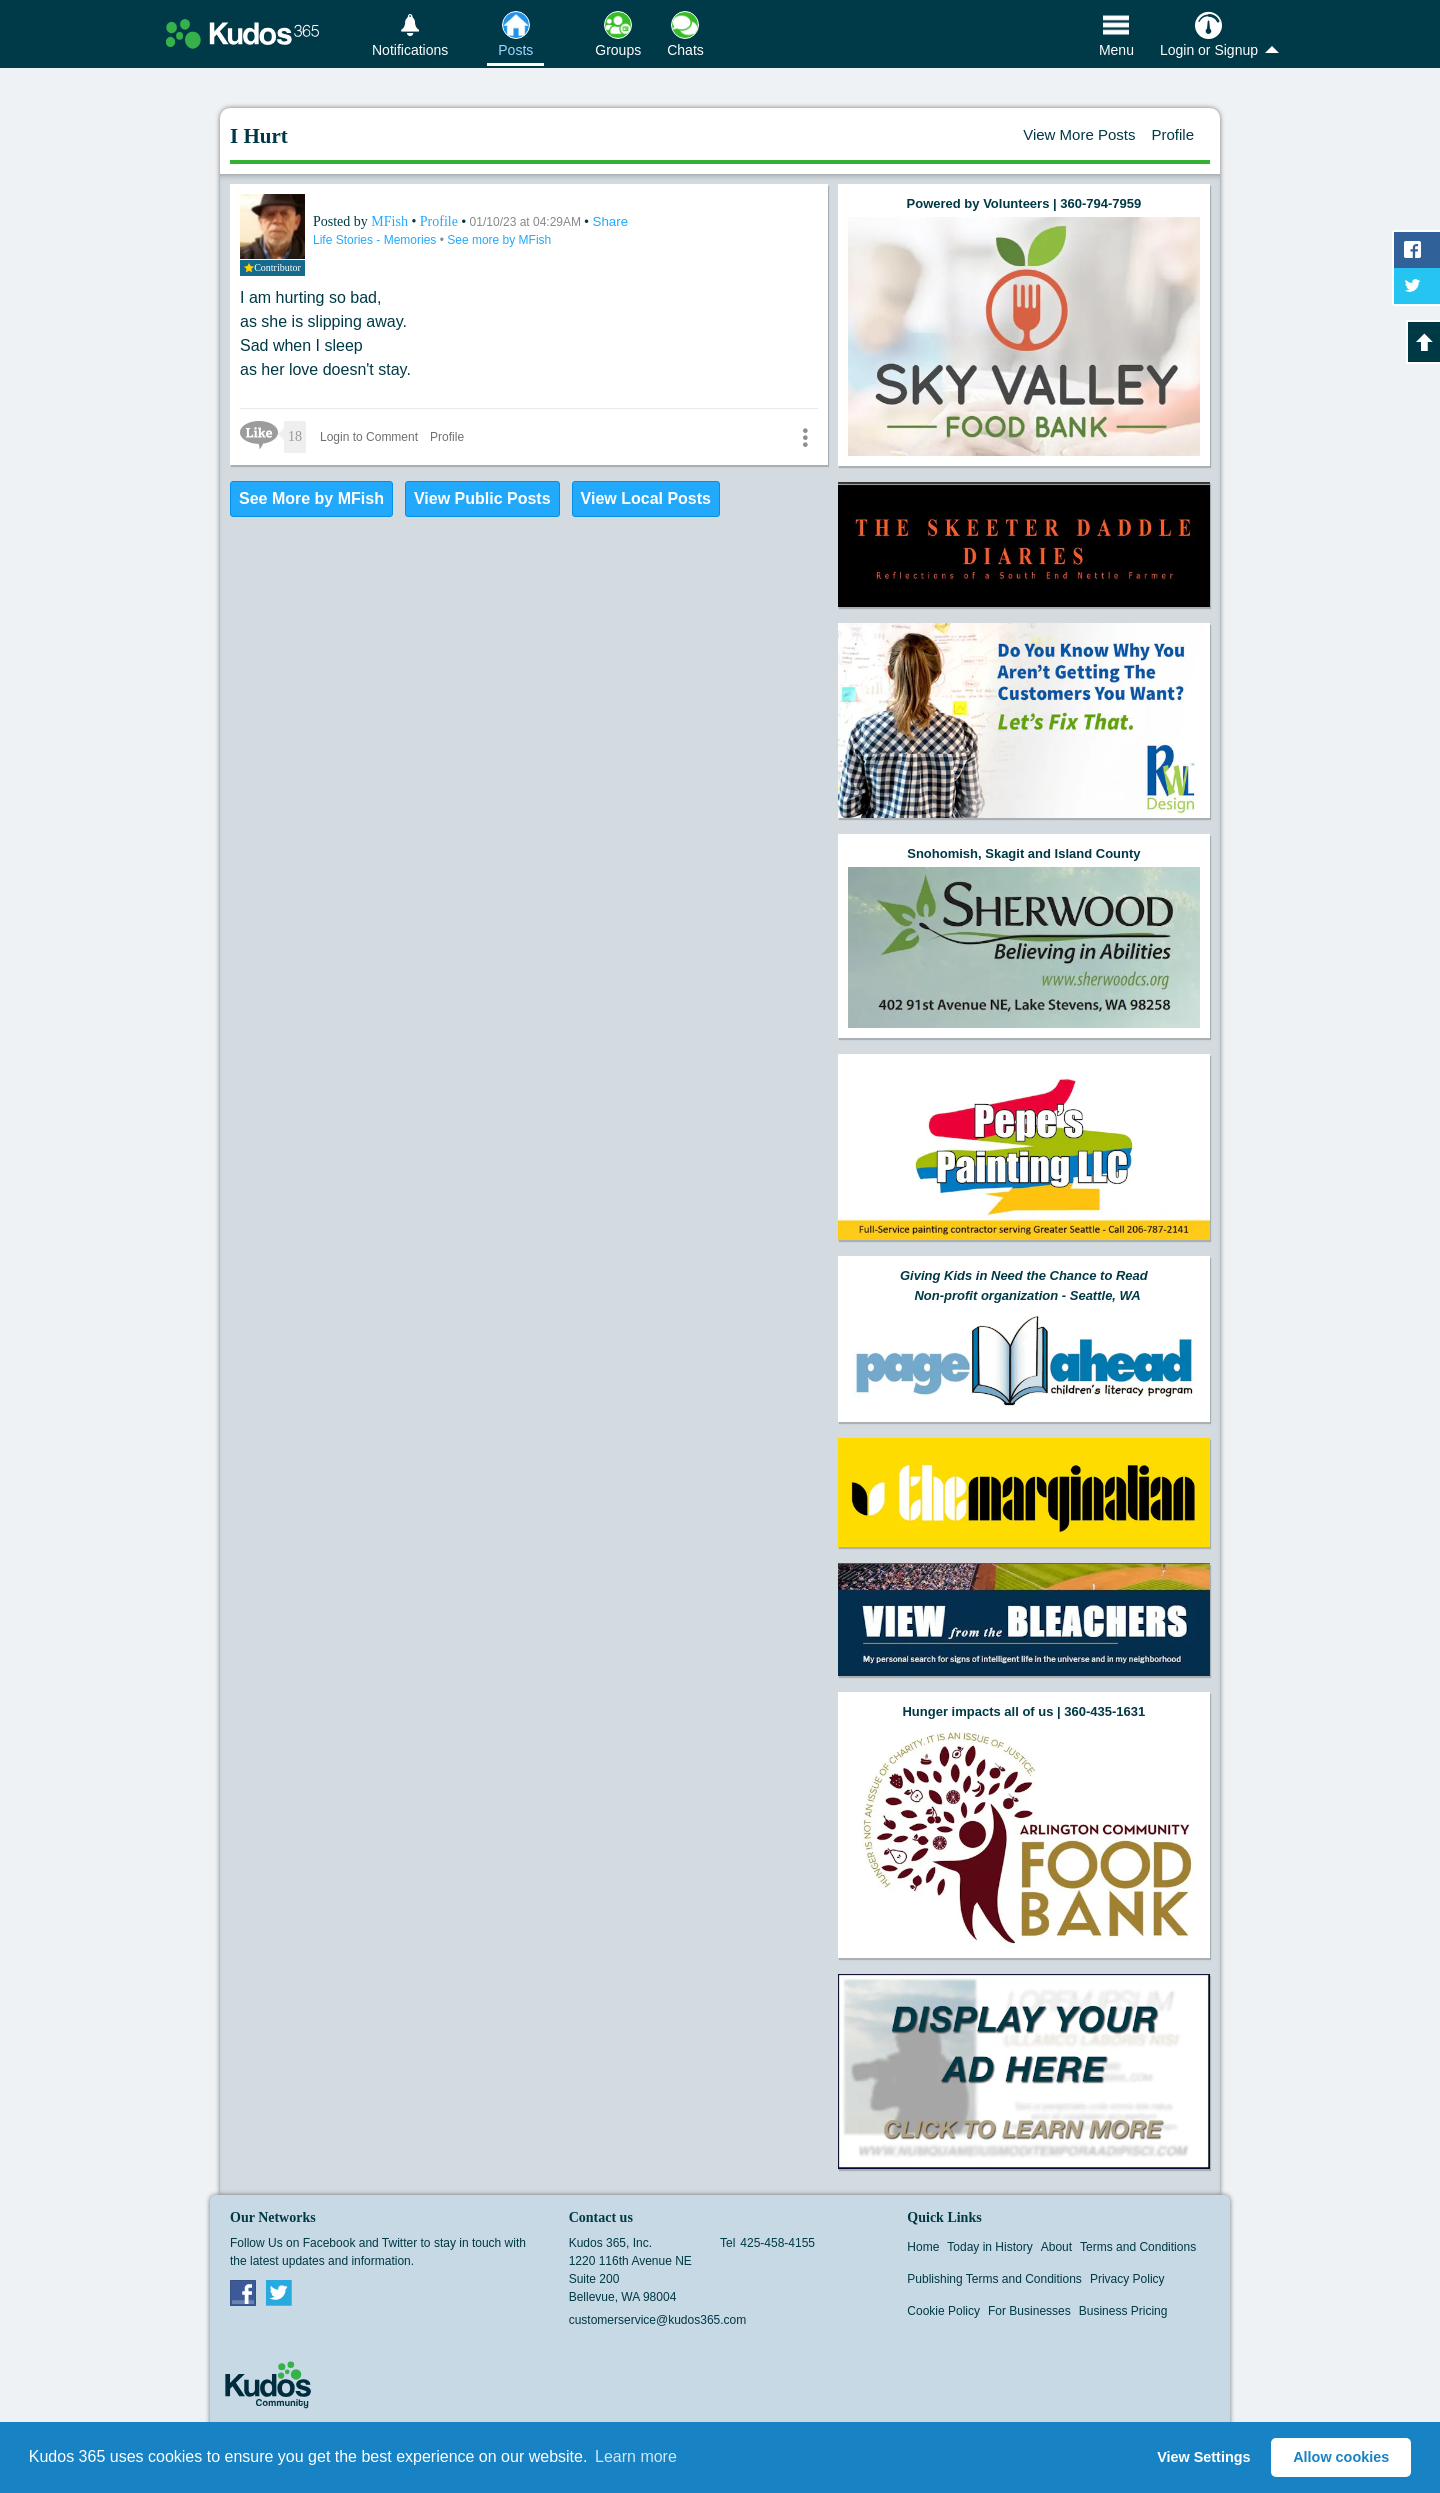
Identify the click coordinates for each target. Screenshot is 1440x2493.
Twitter (279, 2292)
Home (923, 2247)
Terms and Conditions (1138, 2247)
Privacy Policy (1127, 2279)
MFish (391, 221)
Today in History (989, 2247)
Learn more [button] (636, 2456)
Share (611, 221)
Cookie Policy (943, 2311)
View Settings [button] (1203, 2457)
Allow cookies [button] (1341, 2457)
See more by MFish (499, 240)
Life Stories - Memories (376, 240)
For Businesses (1029, 2311)
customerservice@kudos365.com (658, 2320)
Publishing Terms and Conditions (994, 2279)
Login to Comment (369, 437)
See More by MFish (311, 498)
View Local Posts (646, 498)
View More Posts (1079, 134)
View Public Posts (482, 498)
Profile (1172, 134)
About (1056, 2247)
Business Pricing (1123, 2311)
